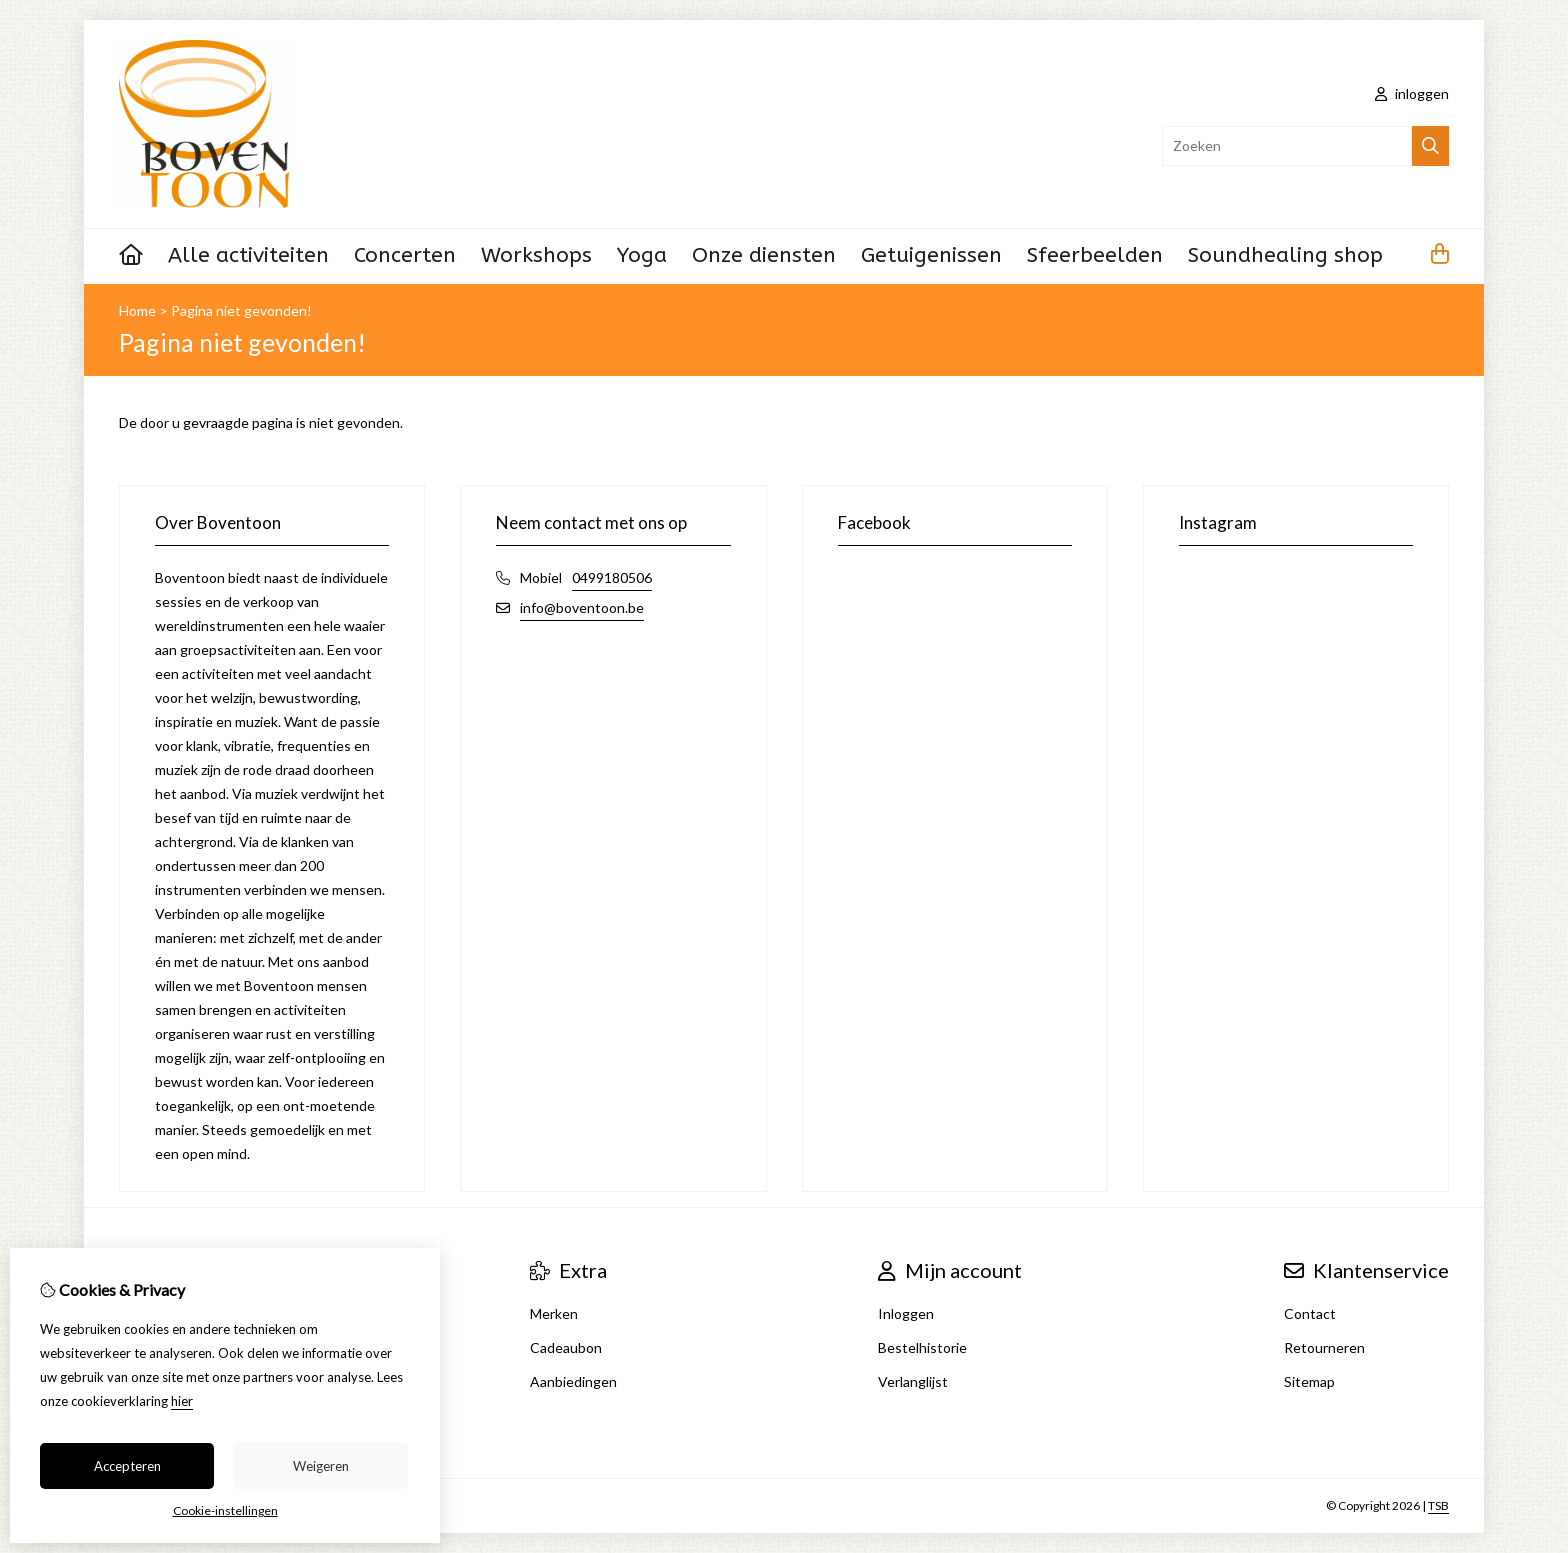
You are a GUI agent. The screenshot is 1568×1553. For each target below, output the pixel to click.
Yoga (642, 255)
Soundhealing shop (1285, 255)
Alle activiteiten (248, 255)
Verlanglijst (913, 1381)
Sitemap (1309, 1381)
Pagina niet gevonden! (241, 310)
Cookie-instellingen (225, 1510)
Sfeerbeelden (1095, 255)
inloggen (1412, 93)
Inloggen (906, 1313)
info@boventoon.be (582, 607)
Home (137, 310)
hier (182, 1401)
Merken (554, 1313)
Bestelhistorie (922, 1347)
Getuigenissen (931, 255)
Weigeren (321, 1466)
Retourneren (1324, 1347)
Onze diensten (764, 255)
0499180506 (612, 577)
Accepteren (127, 1466)
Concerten (405, 255)
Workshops (536, 255)
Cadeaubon (566, 1347)
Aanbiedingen (573, 1381)
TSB (1438, 1505)
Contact (1310, 1313)
